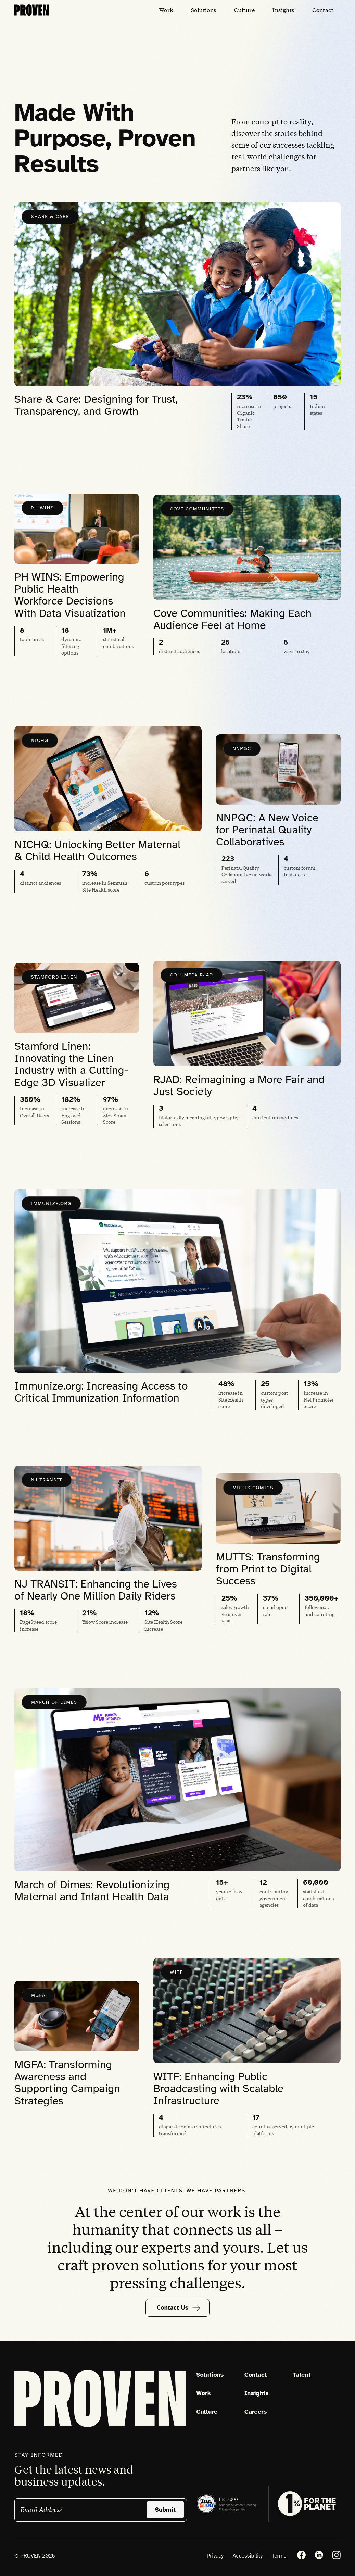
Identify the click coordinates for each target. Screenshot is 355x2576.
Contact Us (178, 2308)
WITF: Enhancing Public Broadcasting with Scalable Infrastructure (218, 2093)
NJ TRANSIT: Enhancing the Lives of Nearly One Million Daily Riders (95, 1594)
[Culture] (244, 10)
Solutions (210, 2374)
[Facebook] (301, 2555)
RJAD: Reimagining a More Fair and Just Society (239, 1090)
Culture (206, 2411)
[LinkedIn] (319, 2555)
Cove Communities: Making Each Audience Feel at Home (232, 624)
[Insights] (283, 10)
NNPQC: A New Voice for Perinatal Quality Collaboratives (267, 834)
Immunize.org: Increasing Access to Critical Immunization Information (101, 1396)
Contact (255, 2374)
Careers (255, 2411)
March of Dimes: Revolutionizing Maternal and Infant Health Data (91, 1895)
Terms (278, 2555)
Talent (301, 2374)
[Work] (166, 10)
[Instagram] (336, 2555)
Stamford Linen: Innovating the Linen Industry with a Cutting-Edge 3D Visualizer (71, 1069)
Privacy (215, 2555)
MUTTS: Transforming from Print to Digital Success (268, 1573)
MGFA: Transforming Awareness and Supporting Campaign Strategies (67, 2087)
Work (203, 2393)
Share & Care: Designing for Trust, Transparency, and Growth (96, 410)
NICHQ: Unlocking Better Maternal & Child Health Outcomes (97, 855)
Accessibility (247, 2555)
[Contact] (323, 10)
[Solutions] (204, 10)
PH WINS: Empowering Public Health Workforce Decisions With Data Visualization (70, 599)
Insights (256, 2393)
